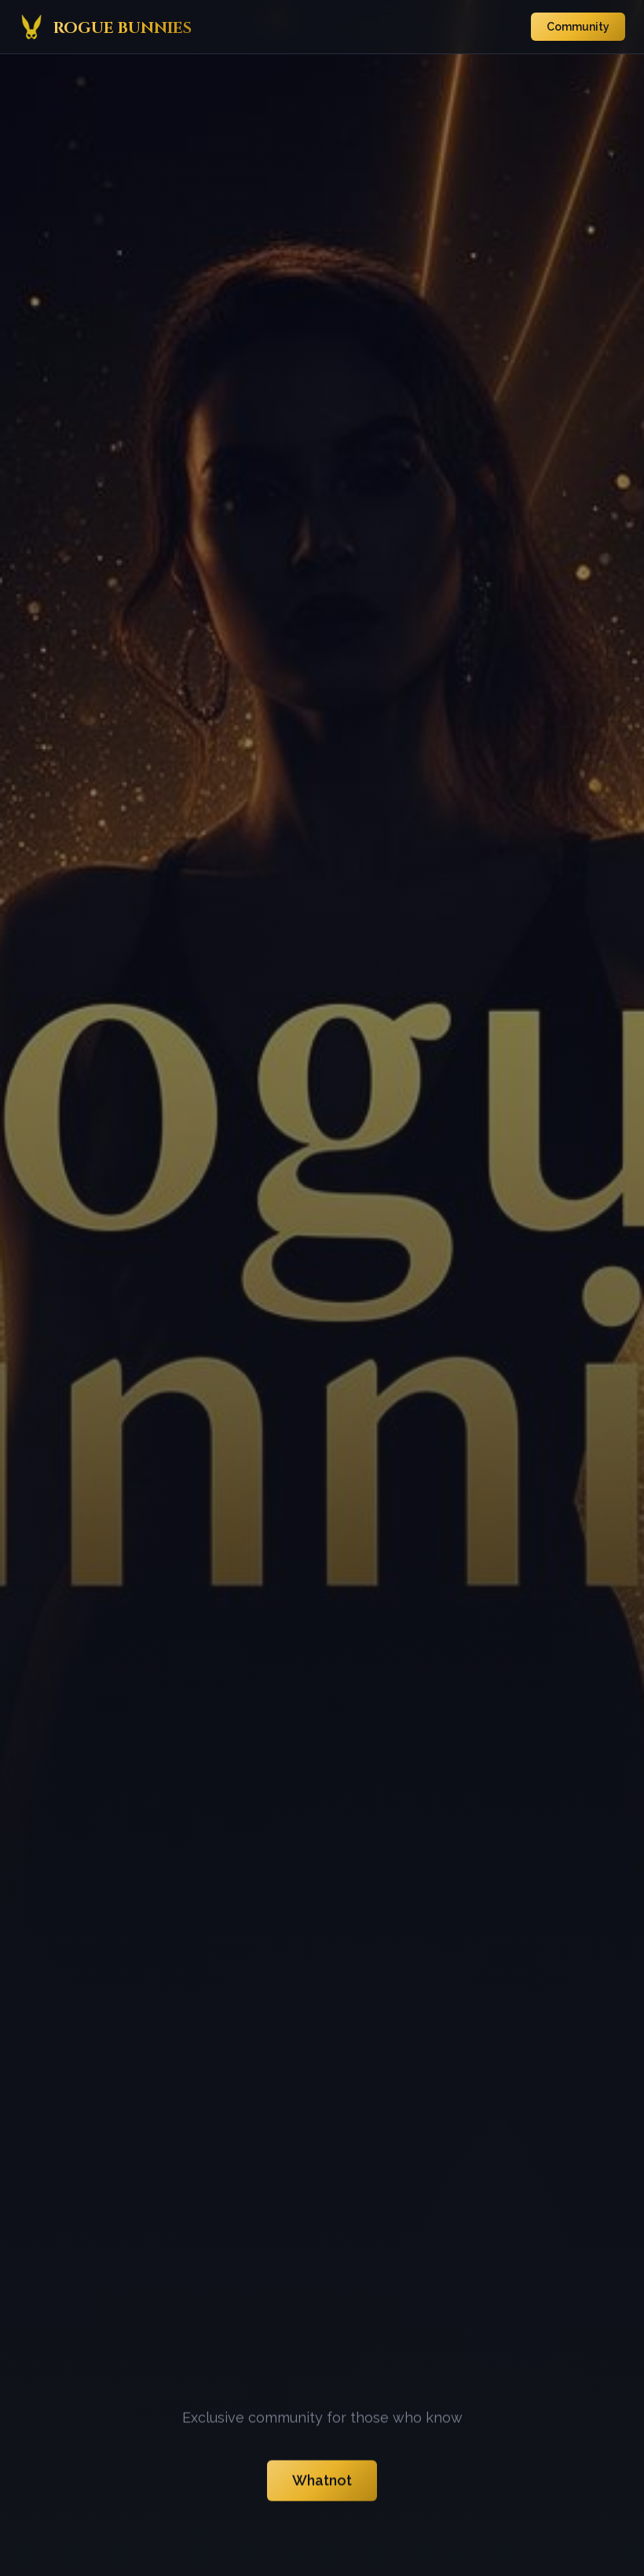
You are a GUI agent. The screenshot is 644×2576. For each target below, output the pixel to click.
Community (578, 26)
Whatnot (322, 2484)
